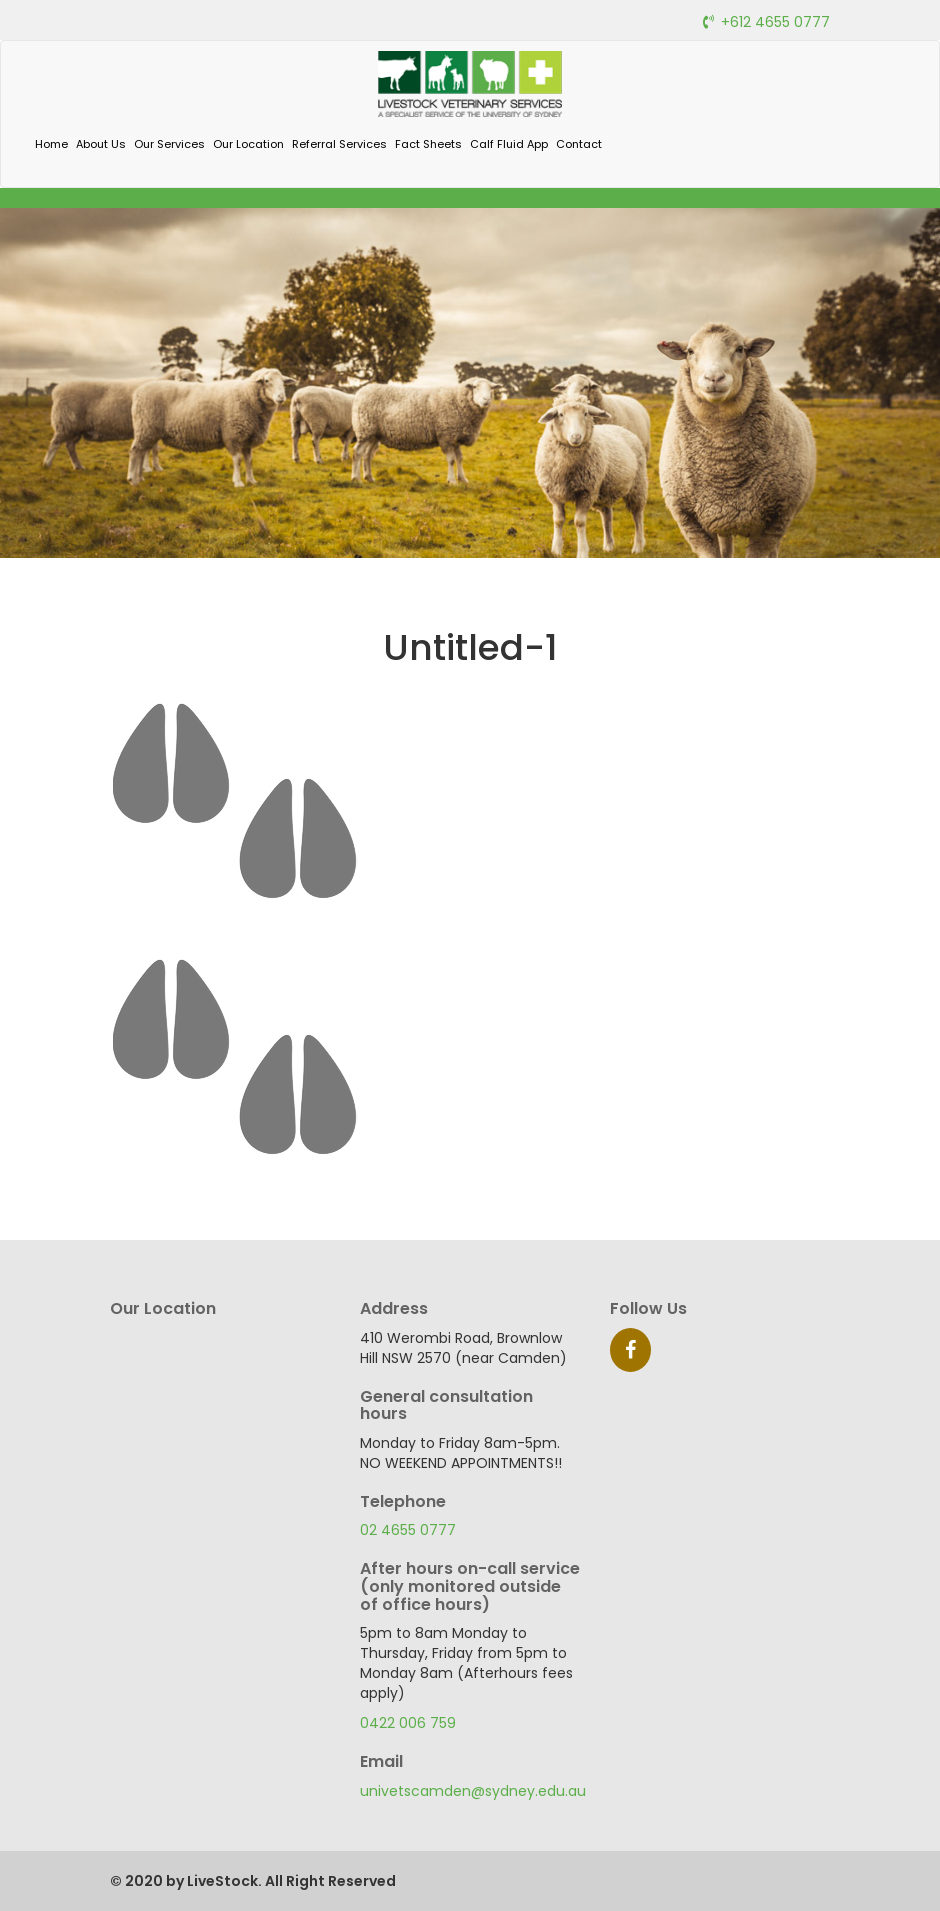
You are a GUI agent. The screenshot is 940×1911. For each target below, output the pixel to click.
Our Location (248, 144)
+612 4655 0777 (775, 22)
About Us (101, 144)
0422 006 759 (408, 1723)
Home (51, 144)
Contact (579, 144)
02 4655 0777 (408, 1530)
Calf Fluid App (509, 144)
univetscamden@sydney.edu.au (473, 1791)
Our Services (169, 144)
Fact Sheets (428, 144)
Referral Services (339, 144)
